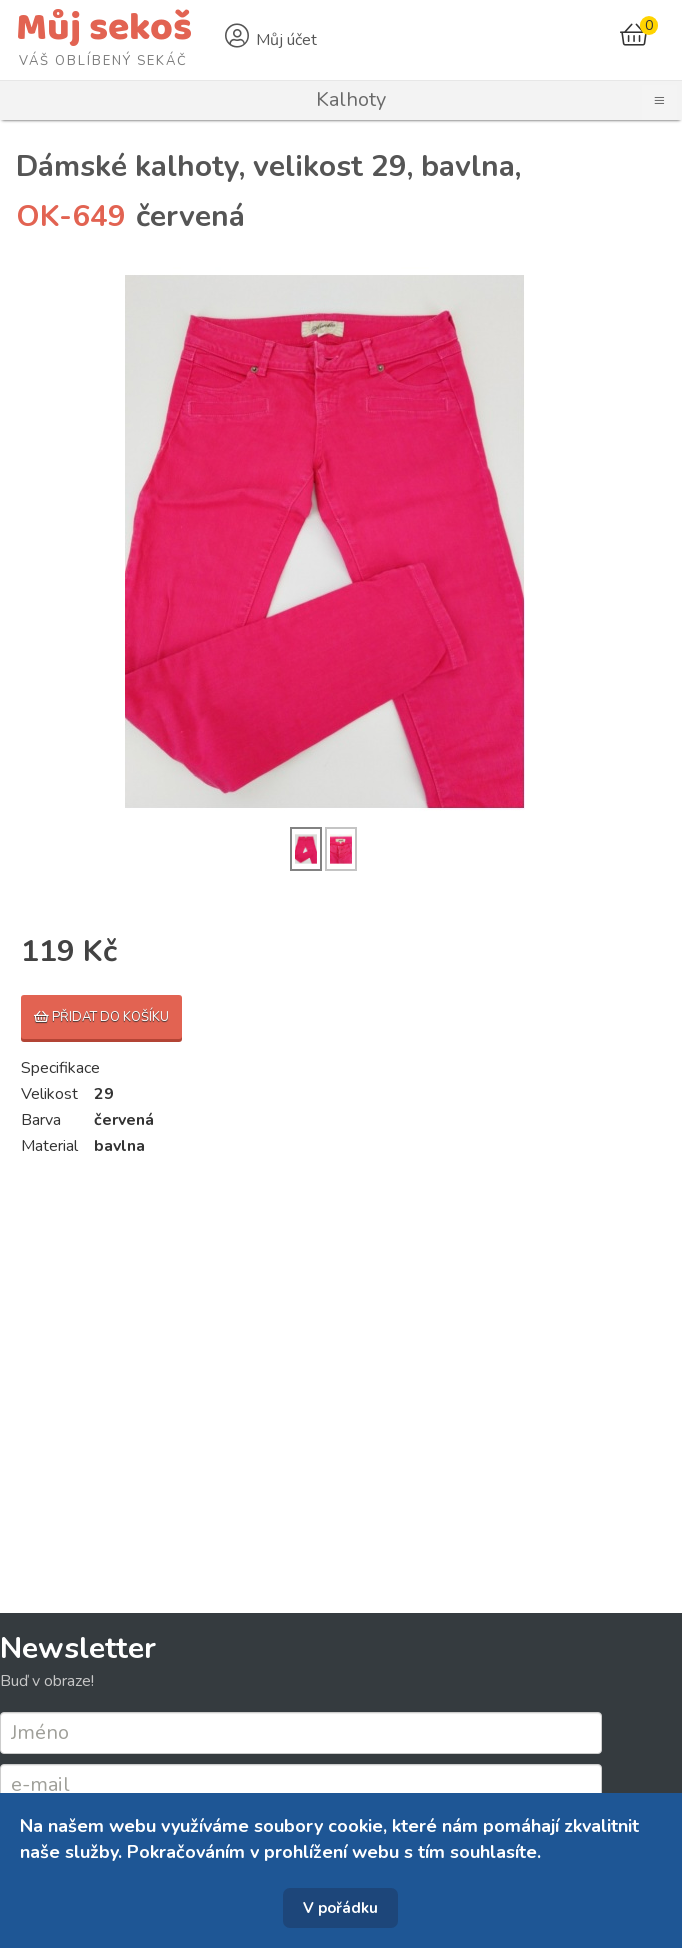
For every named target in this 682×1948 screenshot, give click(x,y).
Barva (41, 1120)
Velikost (49, 1094)
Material (49, 1146)
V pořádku (340, 1908)
